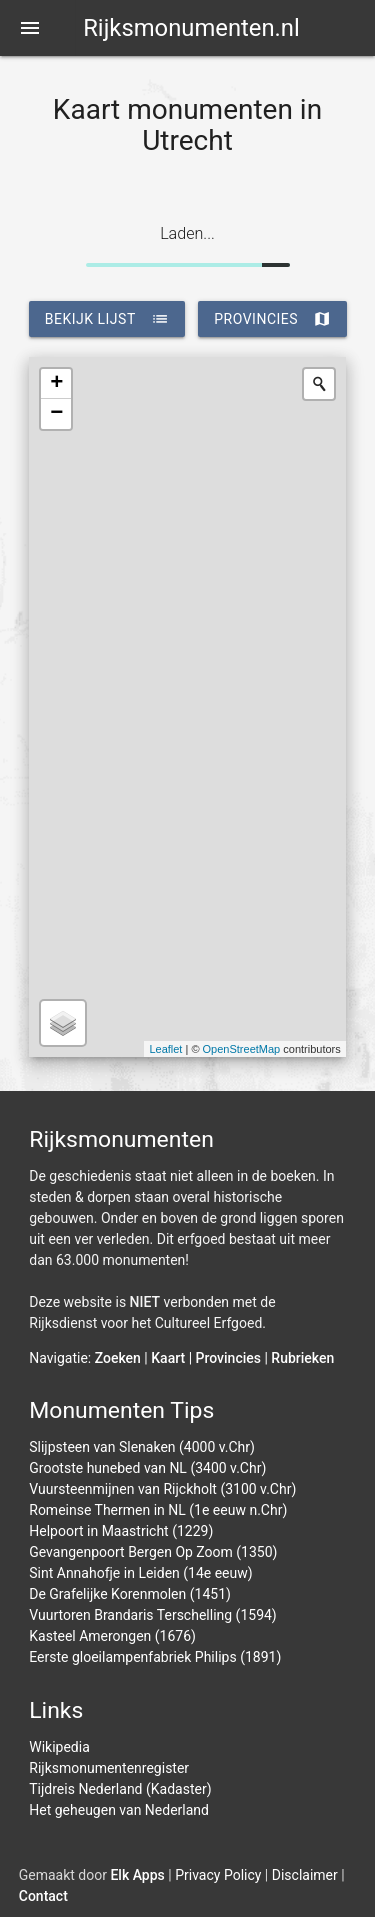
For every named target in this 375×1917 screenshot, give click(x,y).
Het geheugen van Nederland (119, 1810)
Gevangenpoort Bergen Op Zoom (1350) (153, 1552)
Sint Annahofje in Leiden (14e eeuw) (140, 1573)
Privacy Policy (218, 1875)
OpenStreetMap (242, 1049)
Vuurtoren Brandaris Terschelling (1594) (153, 1615)
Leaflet (165, 1049)
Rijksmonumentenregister (109, 1768)
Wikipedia (59, 1747)
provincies (272, 319)
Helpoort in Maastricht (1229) (121, 1531)
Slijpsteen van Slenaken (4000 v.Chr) (142, 1447)
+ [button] (56, 384)
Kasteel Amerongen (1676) (112, 1636)
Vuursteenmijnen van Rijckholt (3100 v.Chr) (162, 1489)
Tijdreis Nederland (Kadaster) (120, 1789)
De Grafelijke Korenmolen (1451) (130, 1594)
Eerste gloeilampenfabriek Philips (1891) (155, 1657)
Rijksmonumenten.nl (191, 28)
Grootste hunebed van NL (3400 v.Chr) (147, 1468)
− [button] (56, 414)
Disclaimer (305, 1875)
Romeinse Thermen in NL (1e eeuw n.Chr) (158, 1510)
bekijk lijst (107, 319)
